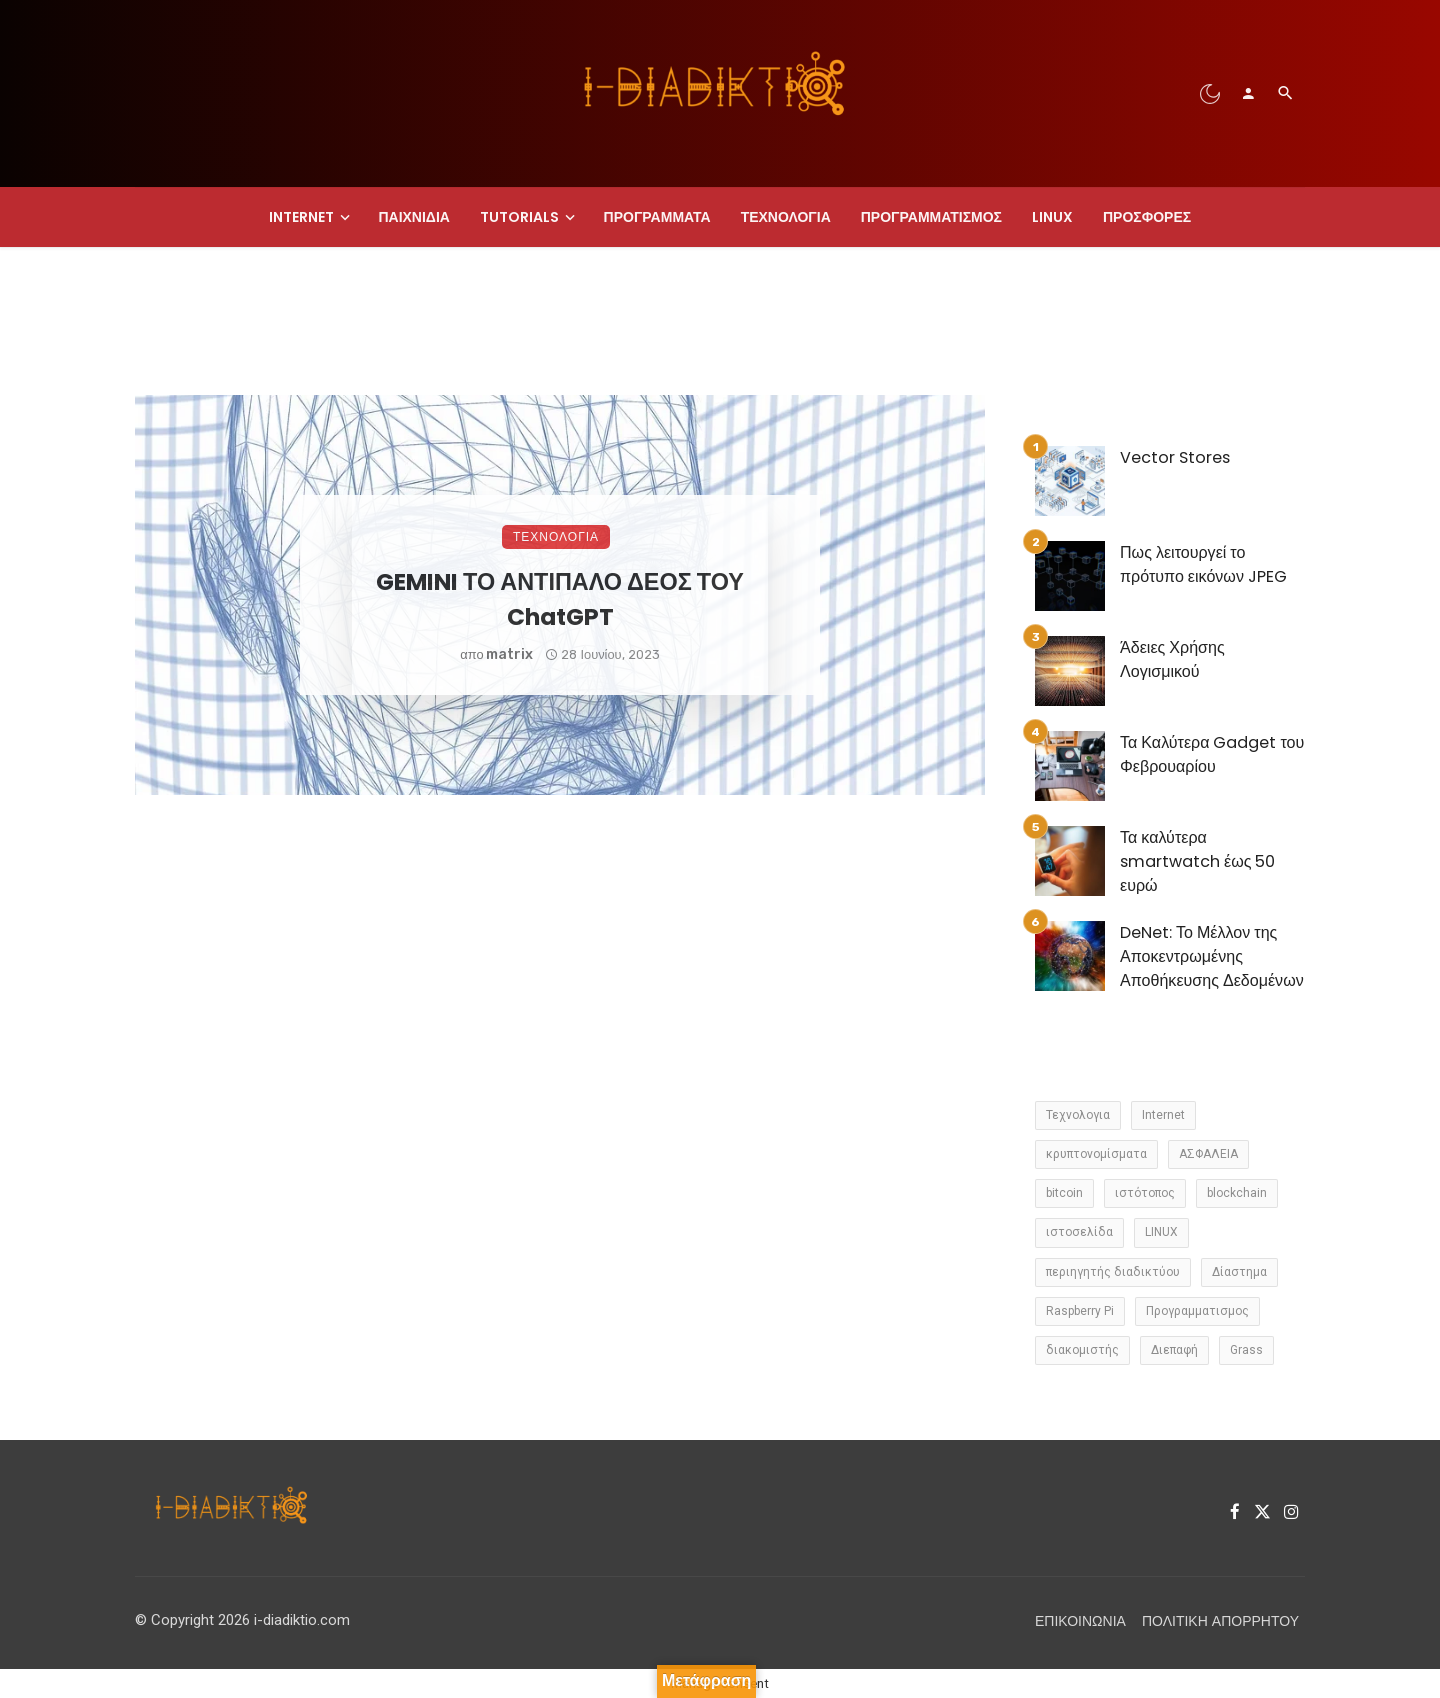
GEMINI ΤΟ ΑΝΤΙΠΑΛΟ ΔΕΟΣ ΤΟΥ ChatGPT (560, 599)
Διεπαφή (1174, 1350)
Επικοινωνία (1080, 1621)
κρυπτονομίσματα (1096, 1154)
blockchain (1237, 1193)
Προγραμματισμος (931, 217)
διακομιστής (1082, 1350)
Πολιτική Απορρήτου (1220, 1621)
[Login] (1248, 93)
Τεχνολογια (786, 217)
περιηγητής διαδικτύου (1113, 1272)
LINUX (1052, 217)
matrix (509, 654)
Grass (1246, 1350)
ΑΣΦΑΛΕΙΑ (1208, 1154)
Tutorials (519, 217)
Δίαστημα (1239, 1272)
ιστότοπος (1145, 1193)
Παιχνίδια (414, 217)
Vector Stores (1175, 457)
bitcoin (1064, 1193)
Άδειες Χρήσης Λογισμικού (1172, 659)
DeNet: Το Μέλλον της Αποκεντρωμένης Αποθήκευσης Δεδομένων (1212, 956)
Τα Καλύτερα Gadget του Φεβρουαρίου (1212, 754)
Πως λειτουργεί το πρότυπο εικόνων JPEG (1203, 564)
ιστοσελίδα (1079, 1232)
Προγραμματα (657, 217)
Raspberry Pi (1080, 1311)
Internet (301, 217)
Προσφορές (1147, 217)
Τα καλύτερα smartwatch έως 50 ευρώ (1197, 861)
